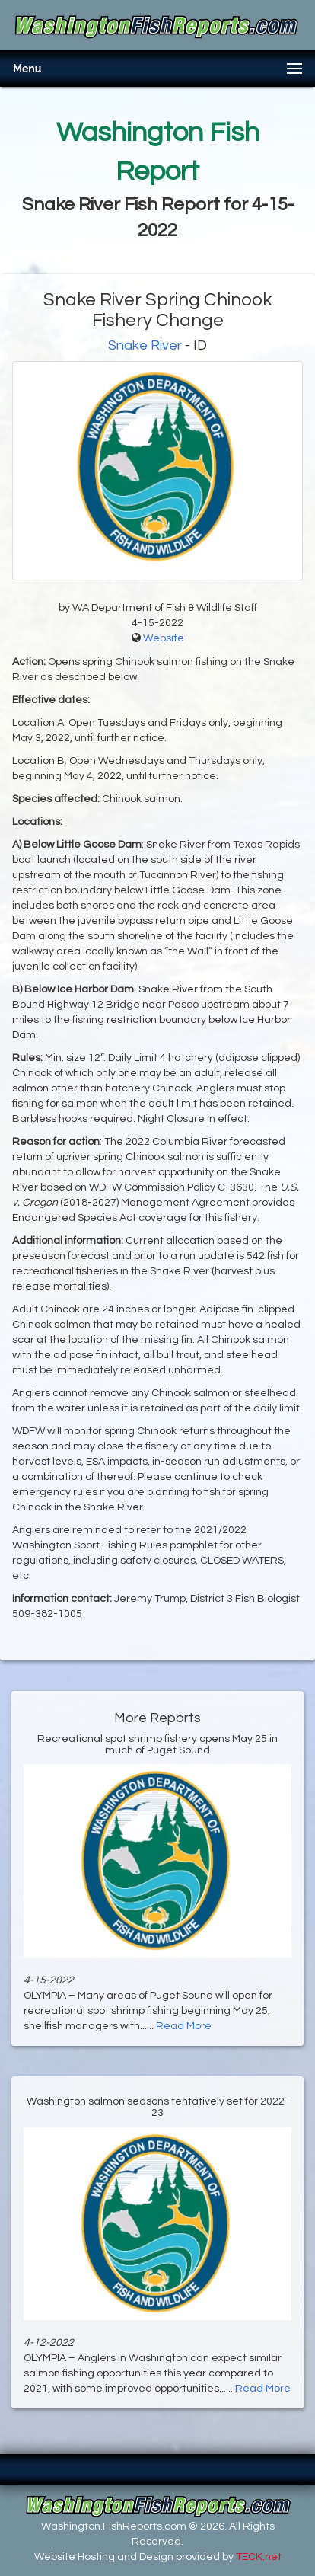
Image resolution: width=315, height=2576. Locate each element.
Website (163, 638)
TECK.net (259, 2557)
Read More (184, 2026)
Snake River (145, 345)
